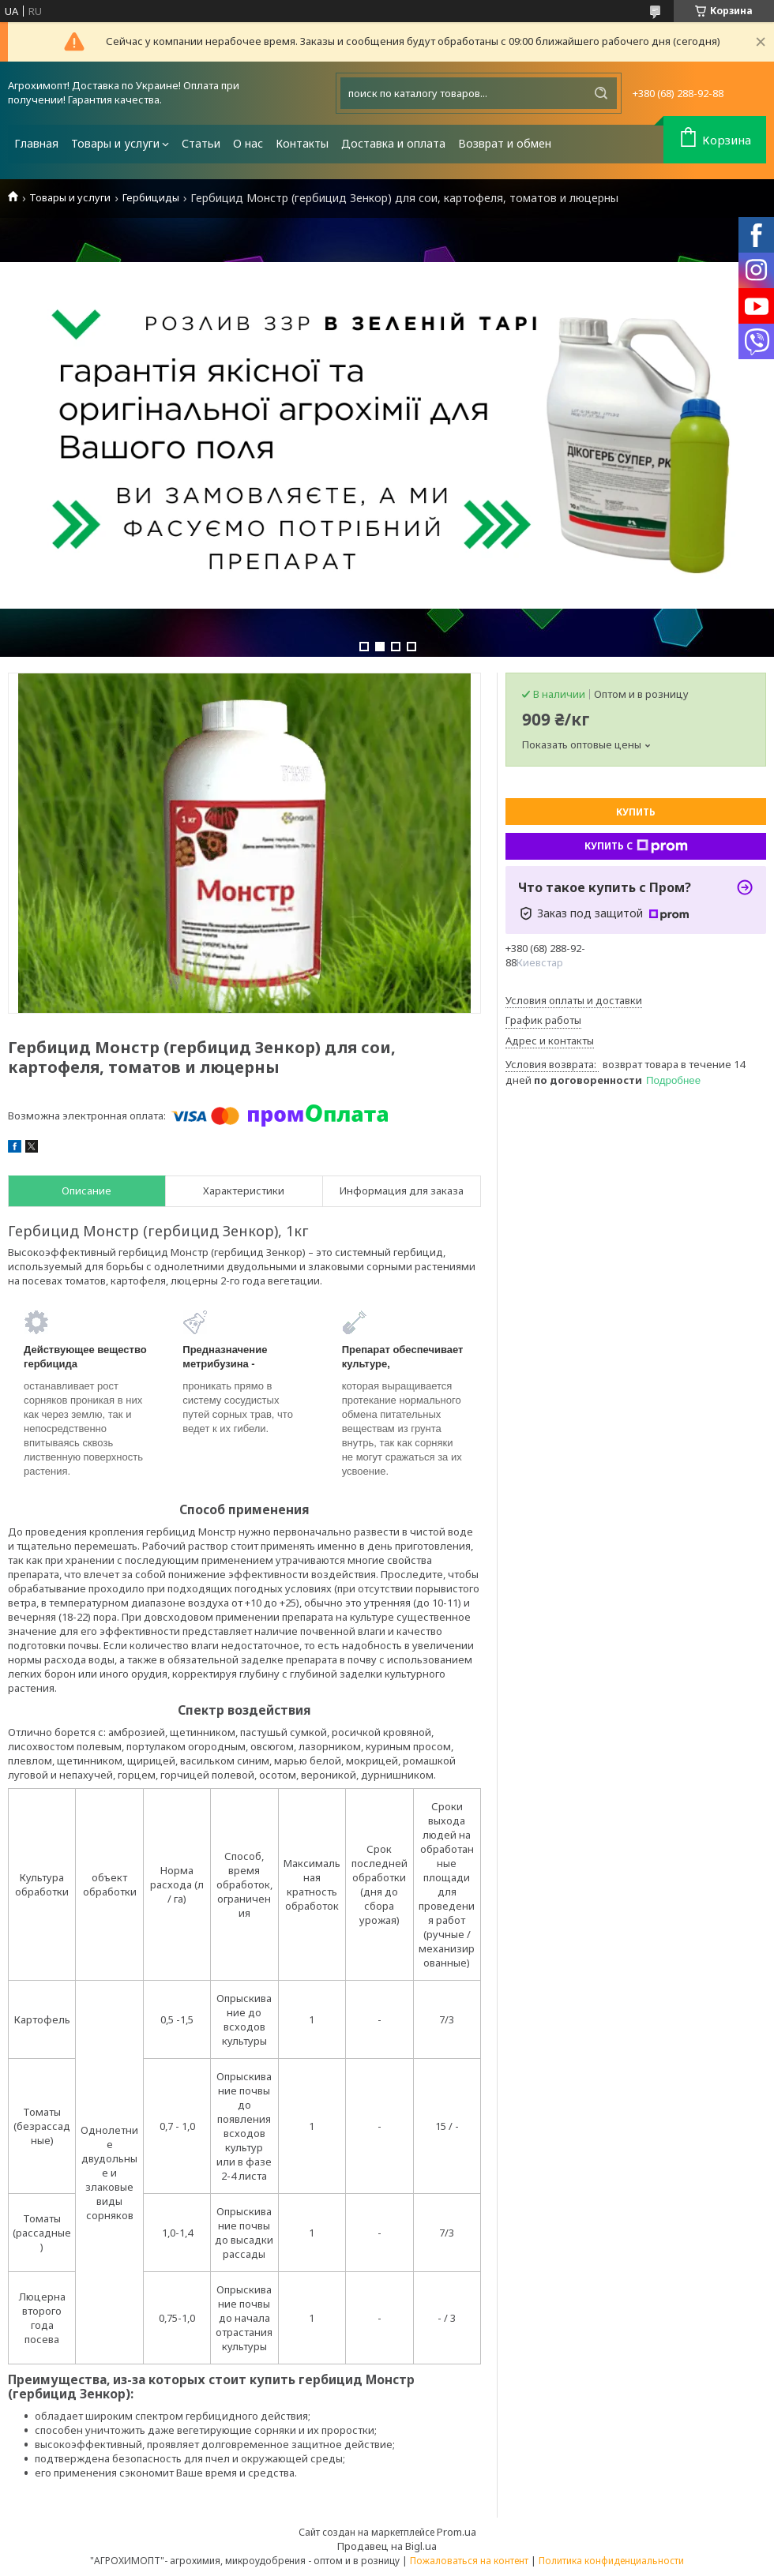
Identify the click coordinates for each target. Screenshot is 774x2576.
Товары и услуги (115, 143)
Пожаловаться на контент (469, 2560)
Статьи (201, 143)
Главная (36, 143)
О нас (248, 143)
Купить (636, 812)
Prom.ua (456, 2532)
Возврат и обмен (504, 143)
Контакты (302, 143)
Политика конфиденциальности (611, 2560)
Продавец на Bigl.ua (387, 2546)
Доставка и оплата (393, 143)
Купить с (636, 846)
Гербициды (150, 197)
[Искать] (601, 93)
